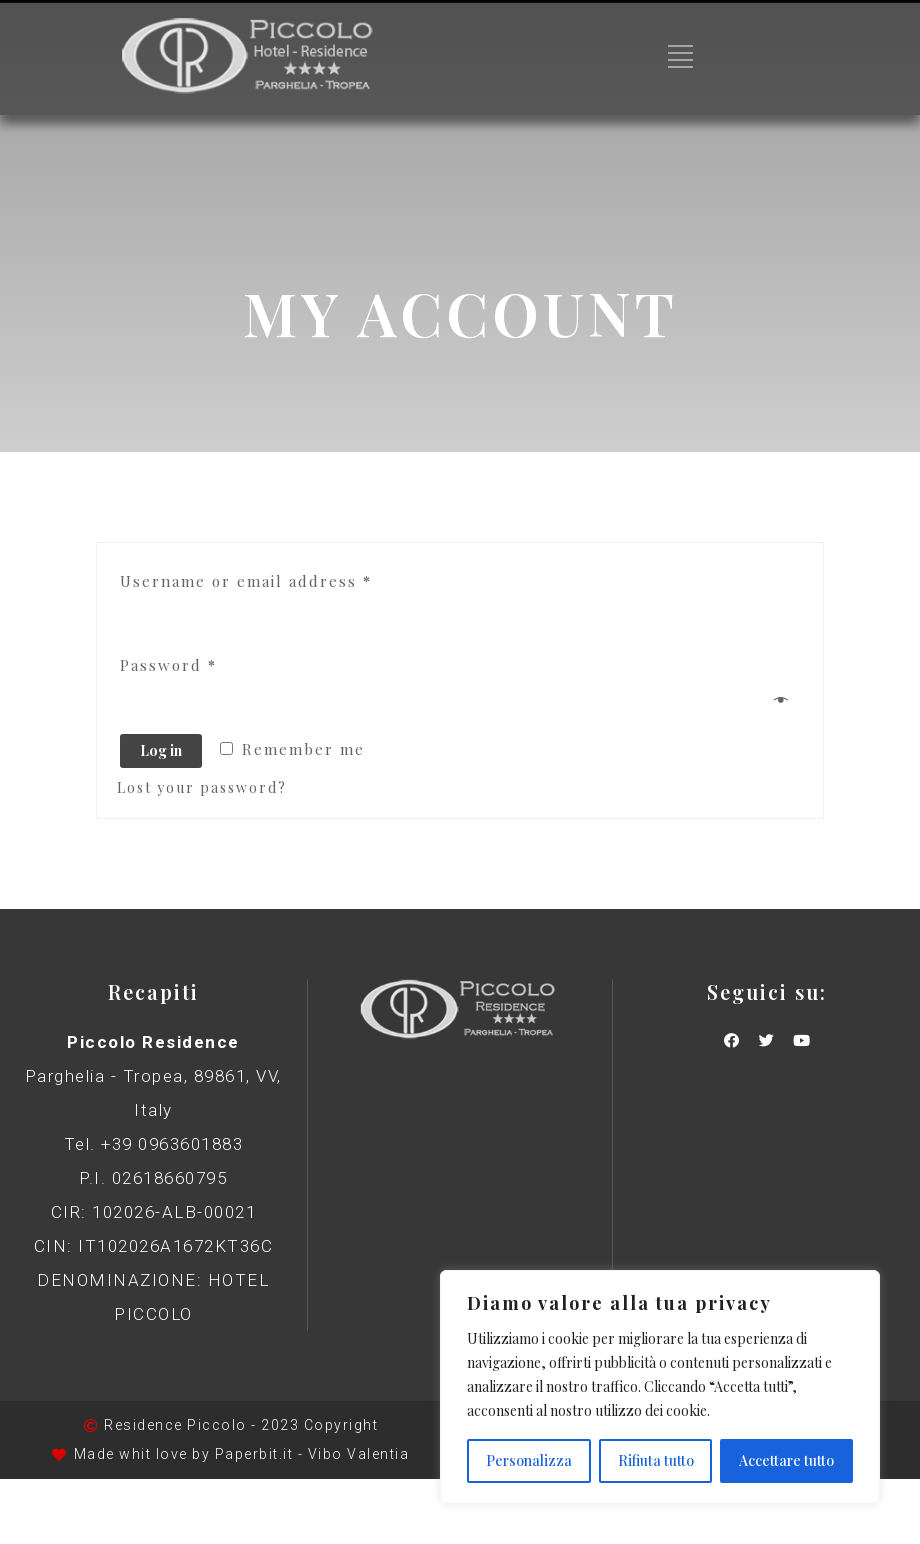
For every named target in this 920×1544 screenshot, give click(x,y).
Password (168, 665)
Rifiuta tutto (656, 1460)
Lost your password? (202, 787)
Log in (161, 750)
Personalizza (529, 1460)
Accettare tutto (786, 1460)
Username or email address (246, 581)
